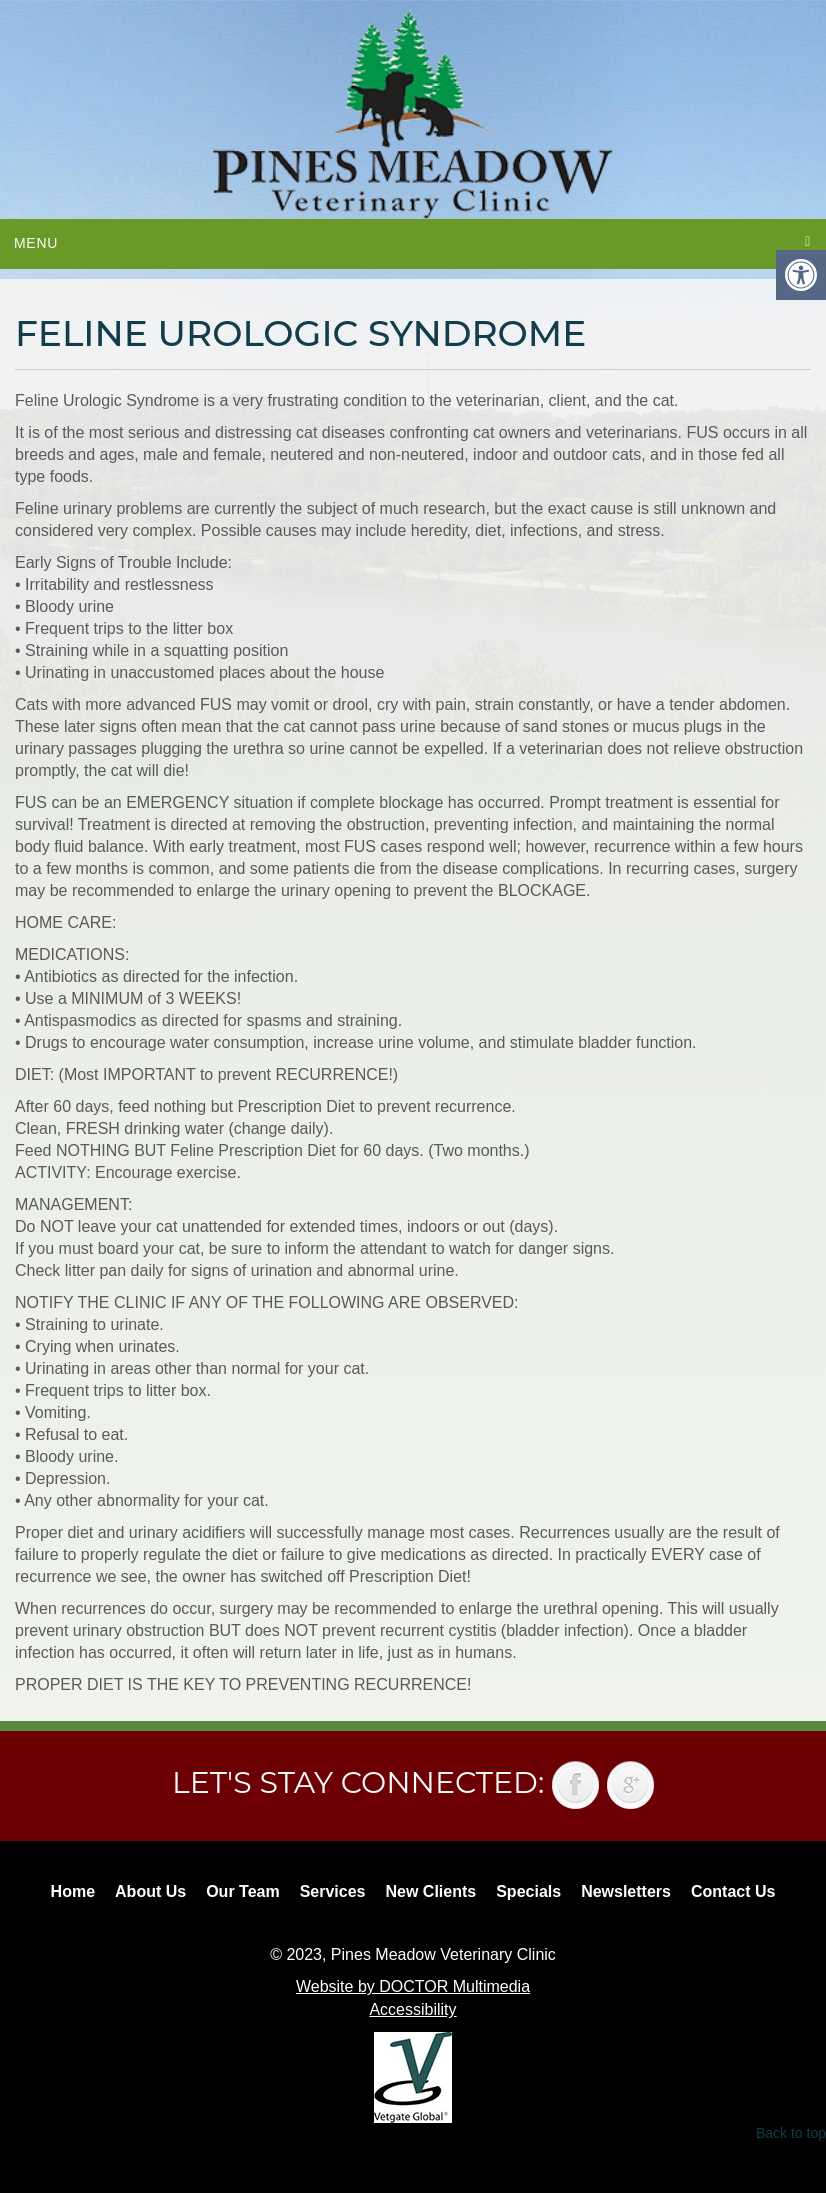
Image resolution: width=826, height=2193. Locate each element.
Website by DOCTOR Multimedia (413, 1986)
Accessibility (412, 2009)
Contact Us (733, 1891)
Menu (36, 243)
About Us (150, 1891)
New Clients (431, 1891)
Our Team (243, 1891)
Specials (528, 1891)
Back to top (791, 2133)
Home (73, 1891)
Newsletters (626, 1891)
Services (333, 1891)
